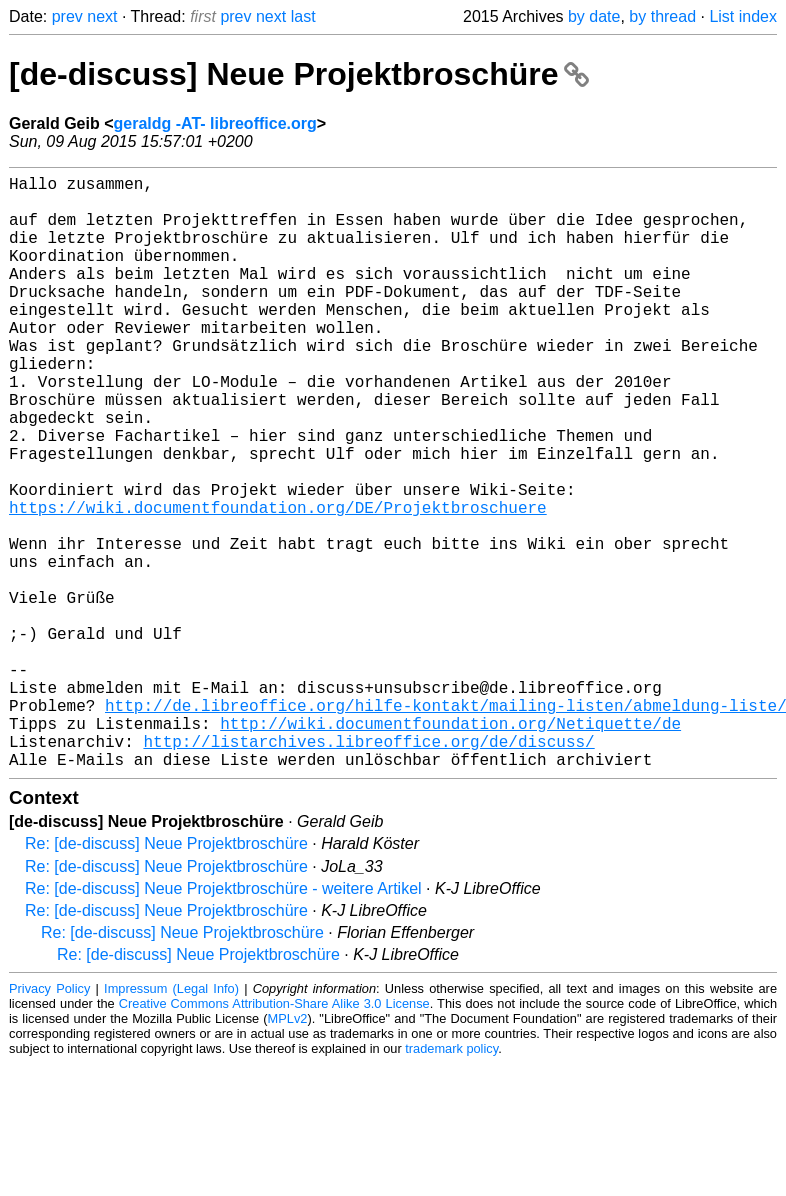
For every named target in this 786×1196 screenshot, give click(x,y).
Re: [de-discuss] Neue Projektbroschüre (166, 975)
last (303, 16)
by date (594, 16)
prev (67, 16)
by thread (662, 16)
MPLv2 (288, 1150)
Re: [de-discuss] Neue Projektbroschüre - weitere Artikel (223, 1020)
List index (743, 16)
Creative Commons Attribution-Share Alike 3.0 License (274, 1135)
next (102, 16)
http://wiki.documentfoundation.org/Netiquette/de (450, 847)
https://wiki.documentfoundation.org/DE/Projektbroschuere (278, 583)
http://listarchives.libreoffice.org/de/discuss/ (368, 869)
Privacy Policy (49, 1120)
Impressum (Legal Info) (171, 1120)
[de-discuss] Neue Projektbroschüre (299, 74)
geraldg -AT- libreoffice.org (214, 123)
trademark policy (451, 1180)
